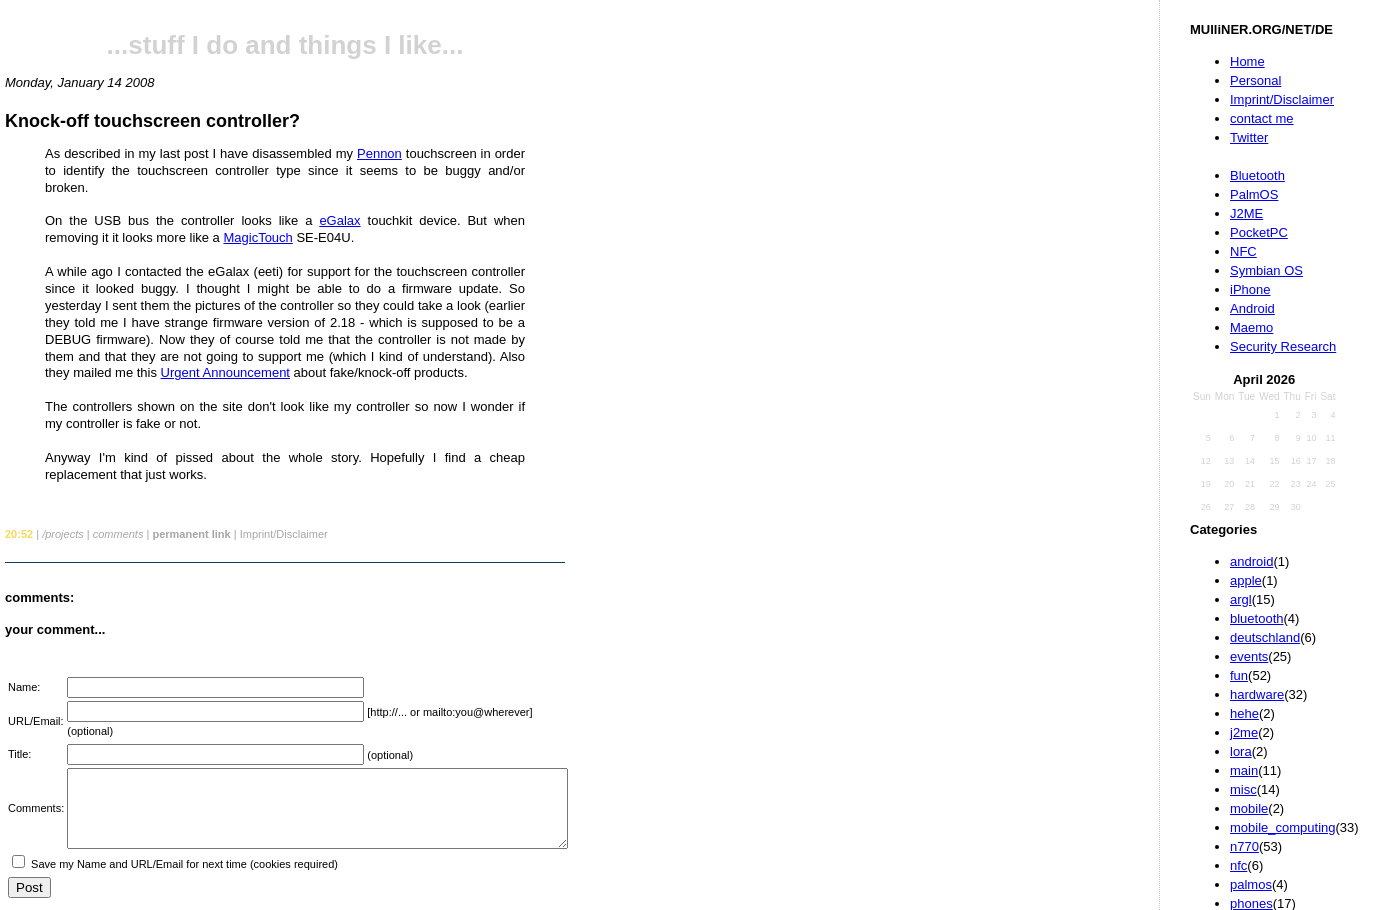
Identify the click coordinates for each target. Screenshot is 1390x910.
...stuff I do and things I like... (285, 45)
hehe (1244, 713)
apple (1246, 580)
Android (1252, 308)
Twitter (1249, 137)
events (1249, 656)
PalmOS (1254, 194)
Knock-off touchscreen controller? (152, 121)
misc (1243, 789)
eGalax (339, 220)
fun (1239, 675)
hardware (1257, 694)
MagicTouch (257, 237)
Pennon (379, 153)
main (1244, 770)
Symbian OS (1266, 270)
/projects (63, 534)
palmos (1251, 884)
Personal (1255, 80)
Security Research (1283, 346)
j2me (1244, 732)
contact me (1262, 118)
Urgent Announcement (225, 372)
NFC (1243, 251)
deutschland (1265, 637)
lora (1241, 751)
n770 (1244, 846)
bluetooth (1257, 618)
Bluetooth (1257, 175)
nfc (1238, 865)
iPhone (1250, 289)
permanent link (191, 534)
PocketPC (1259, 232)
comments (118, 534)
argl (1241, 599)
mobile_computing (1283, 827)
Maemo (1251, 327)
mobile (1249, 808)
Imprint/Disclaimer (1282, 99)
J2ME (1246, 213)
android (1251, 561)
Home (1247, 61)
